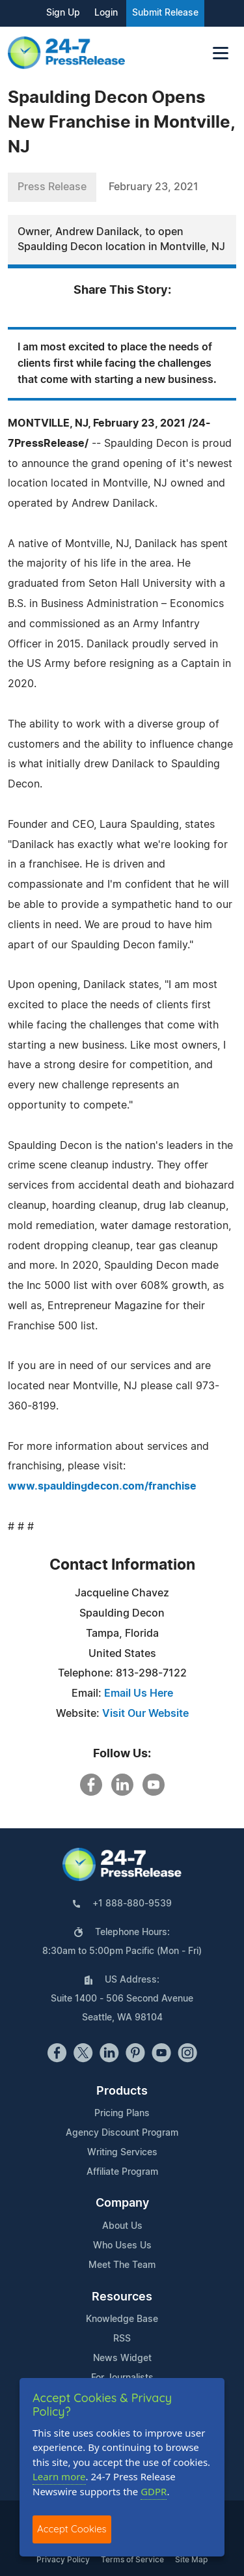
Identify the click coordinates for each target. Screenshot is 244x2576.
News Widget (122, 2358)
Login (106, 13)
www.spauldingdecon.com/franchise (102, 1486)
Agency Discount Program (122, 2133)
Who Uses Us (122, 2245)
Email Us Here (138, 1693)
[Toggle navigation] (220, 53)
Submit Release (165, 13)
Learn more (59, 2476)
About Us (122, 2226)
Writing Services (122, 2152)
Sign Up (63, 13)
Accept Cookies (72, 2529)
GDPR (154, 2491)
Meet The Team (122, 2265)
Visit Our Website (145, 1713)
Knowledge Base (122, 2319)
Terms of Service (132, 2560)
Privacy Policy (63, 2560)
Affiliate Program (122, 2172)
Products (122, 2091)
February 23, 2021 (153, 187)
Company (122, 2203)
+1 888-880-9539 (132, 1903)
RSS (122, 2338)
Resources (122, 2297)
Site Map (191, 2560)
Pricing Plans (122, 2113)
